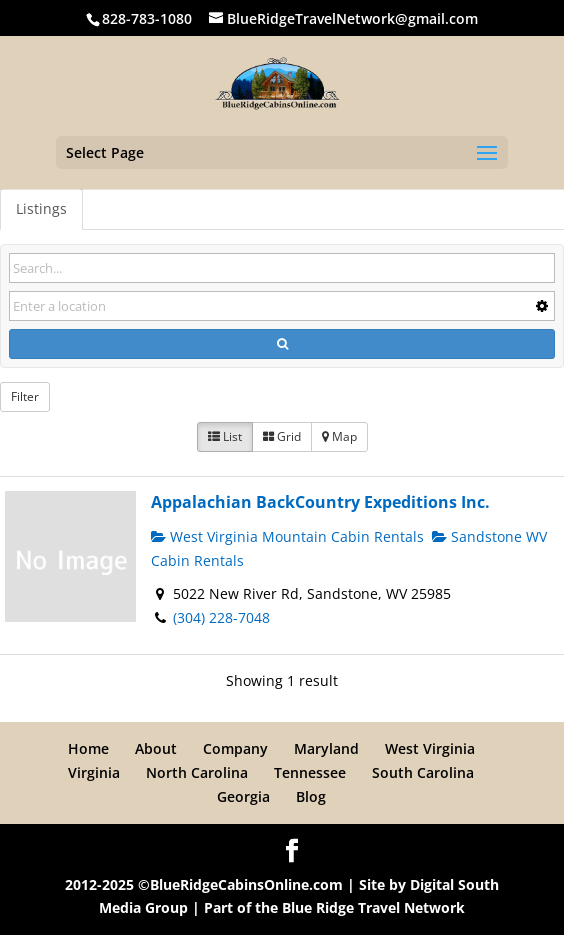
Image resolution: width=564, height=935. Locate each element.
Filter (25, 396)
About (156, 748)
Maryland (326, 748)
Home (88, 748)
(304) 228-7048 (221, 617)
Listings (41, 208)
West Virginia (430, 748)
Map (339, 436)
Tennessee (310, 772)
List (225, 436)
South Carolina (423, 772)
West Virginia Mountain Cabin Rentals (287, 536)
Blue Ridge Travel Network (373, 907)
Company (235, 748)
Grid (282, 436)
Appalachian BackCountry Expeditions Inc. (320, 502)
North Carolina (197, 772)
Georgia (243, 796)
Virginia (94, 772)
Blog (311, 796)
